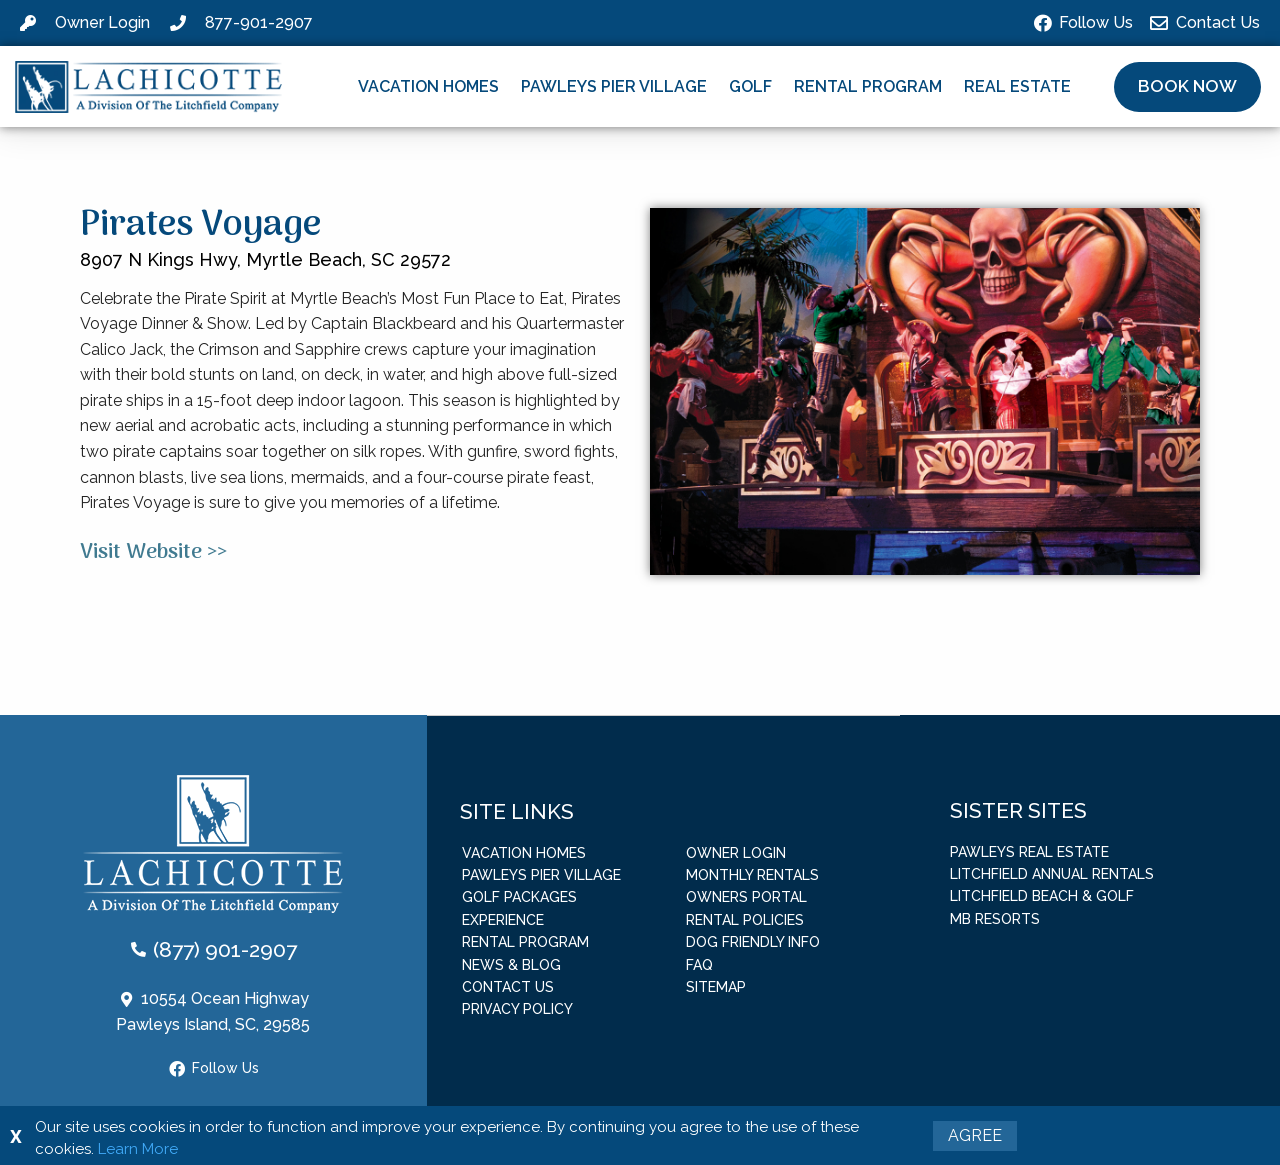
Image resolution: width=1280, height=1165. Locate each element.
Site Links (517, 810)
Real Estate (1017, 86)
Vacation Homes (428, 86)
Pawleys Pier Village (614, 86)
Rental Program (868, 86)
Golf (750, 86)
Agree (975, 1135)
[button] (1187, 87)
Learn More (138, 1149)
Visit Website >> (153, 552)
